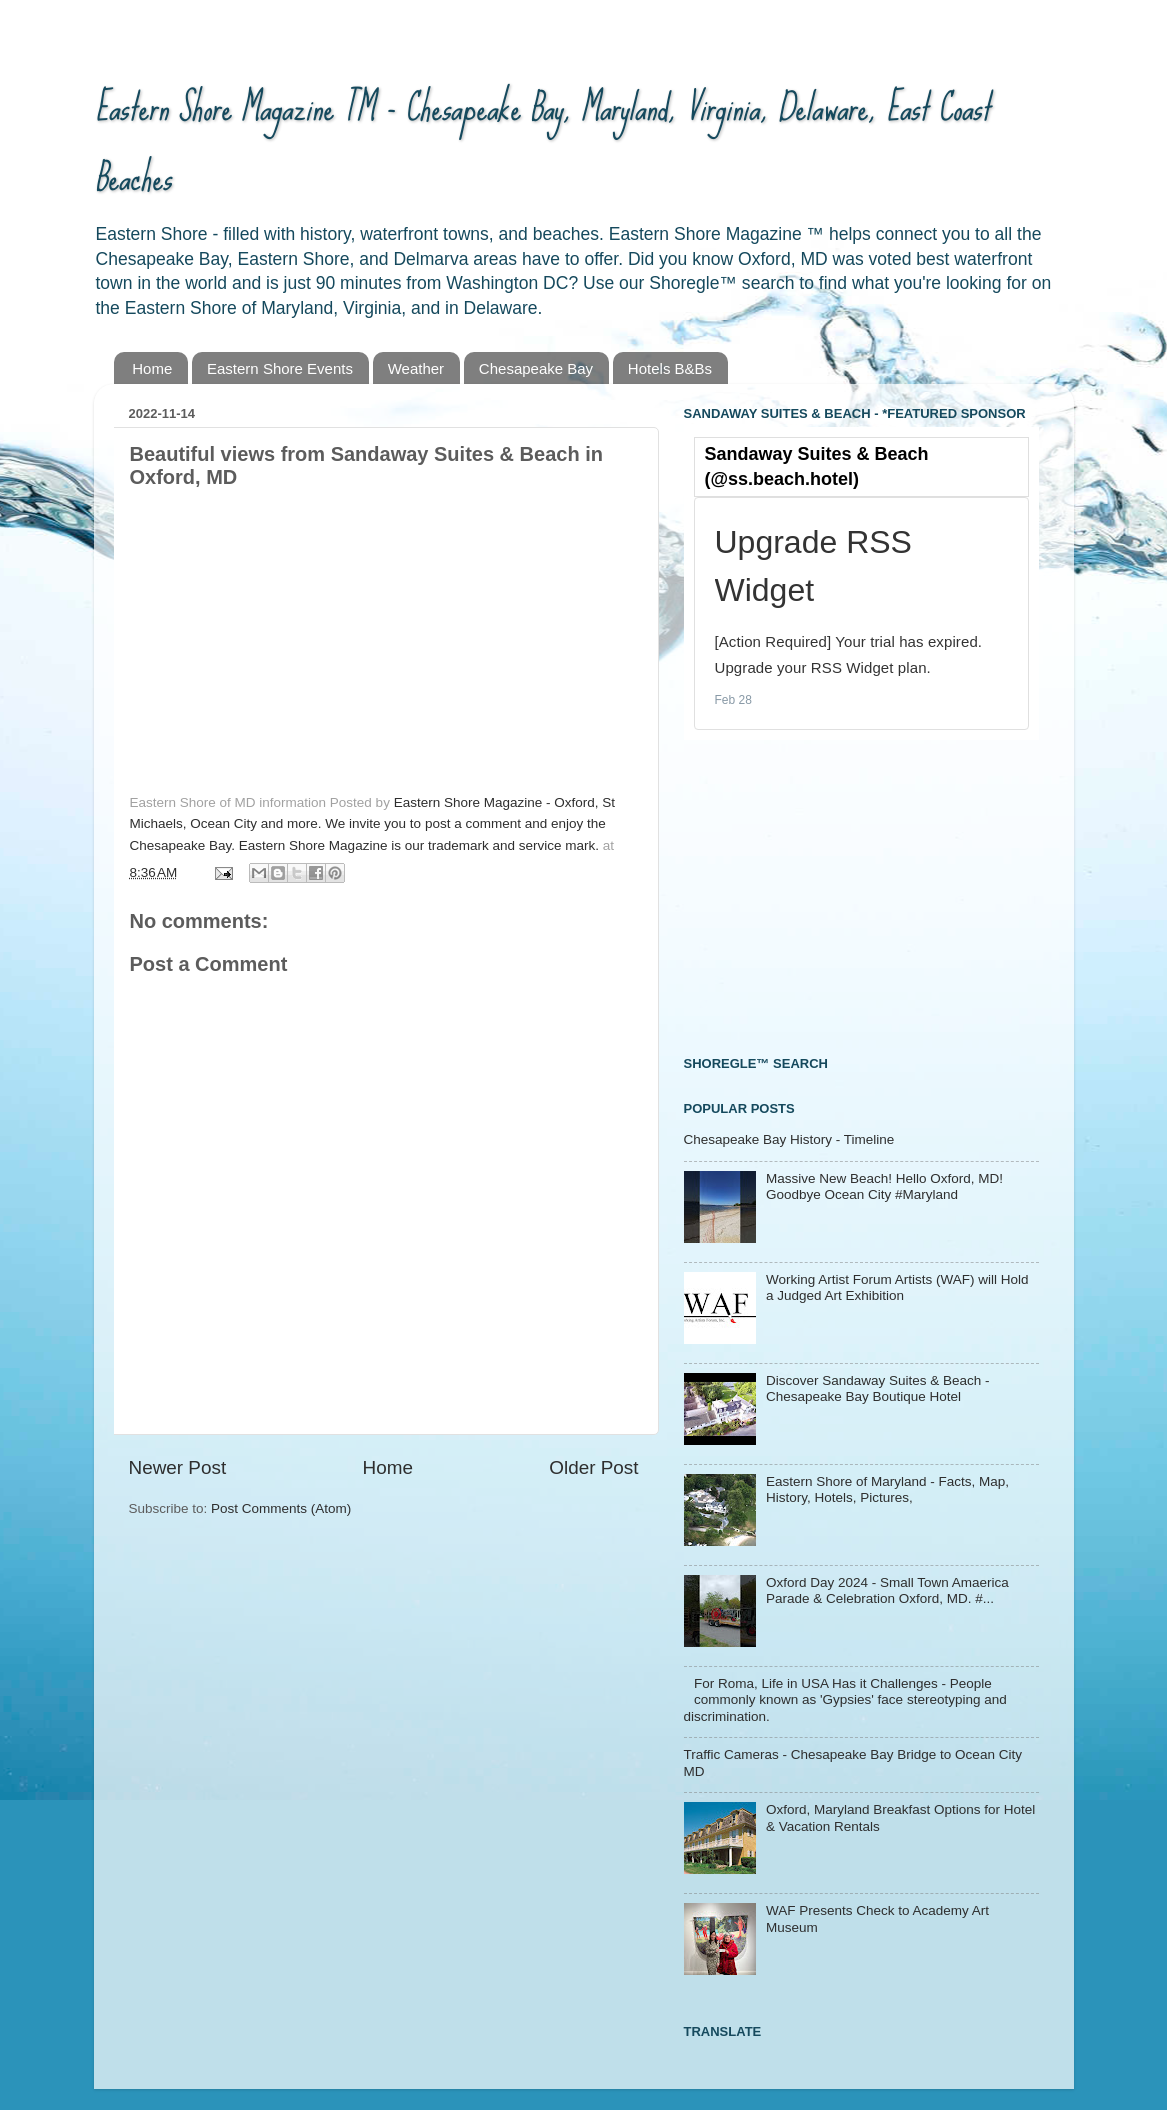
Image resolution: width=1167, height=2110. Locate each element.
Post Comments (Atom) (281, 1508)
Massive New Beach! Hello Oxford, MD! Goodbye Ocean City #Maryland (884, 1186)
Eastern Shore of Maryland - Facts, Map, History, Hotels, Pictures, (887, 1489)
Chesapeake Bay (536, 368)
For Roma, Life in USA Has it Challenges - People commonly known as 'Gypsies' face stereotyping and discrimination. (845, 1699)
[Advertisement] (834, 895)
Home (152, 368)
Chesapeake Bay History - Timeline (789, 1139)
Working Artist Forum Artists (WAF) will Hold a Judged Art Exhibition (897, 1287)
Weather (416, 368)
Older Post (593, 1467)
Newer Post (178, 1467)
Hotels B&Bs (670, 368)
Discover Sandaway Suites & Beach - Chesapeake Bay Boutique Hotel (878, 1388)
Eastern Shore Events (280, 368)
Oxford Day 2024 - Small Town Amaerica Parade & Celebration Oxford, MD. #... (887, 1590)
